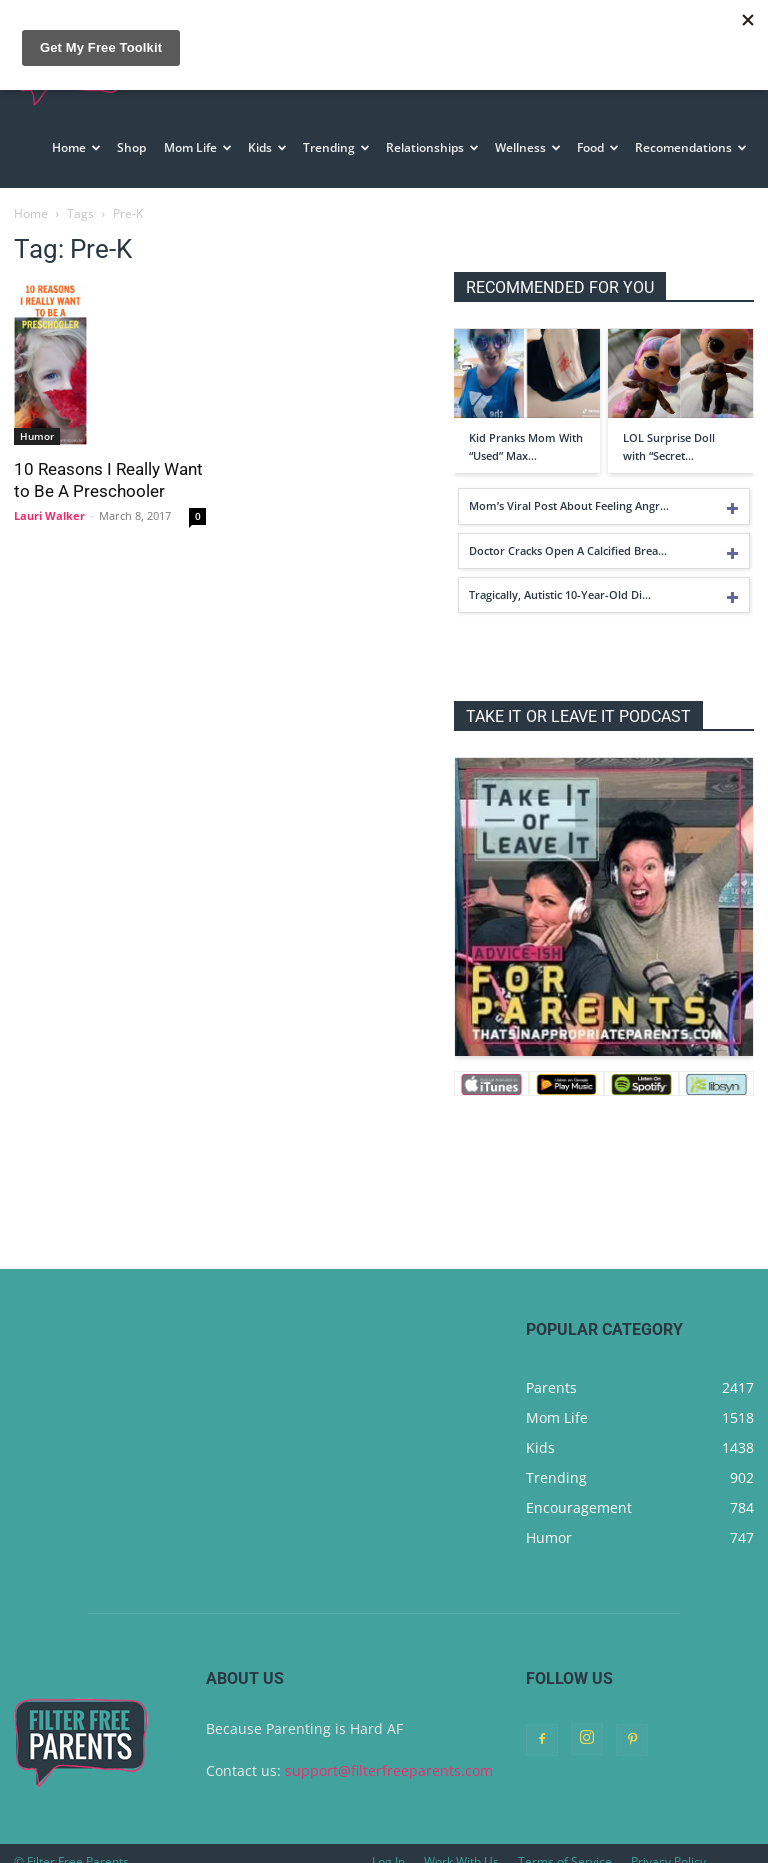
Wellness (528, 147)
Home (76, 147)
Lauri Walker (49, 498)
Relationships (432, 147)
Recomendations (691, 147)
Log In (388, 1844)
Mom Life (198, 147)
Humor (37, 419)
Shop (131, 147)
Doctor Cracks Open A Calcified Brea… (568, 533)
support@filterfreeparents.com (389, 1753)
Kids (267, 147)
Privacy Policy (668, 1844)
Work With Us (461, 1844)
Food (598, 147)
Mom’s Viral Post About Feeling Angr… (569, 488)
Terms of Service (565, 1844)
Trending (336, 147)
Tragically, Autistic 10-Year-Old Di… (560, 577)
